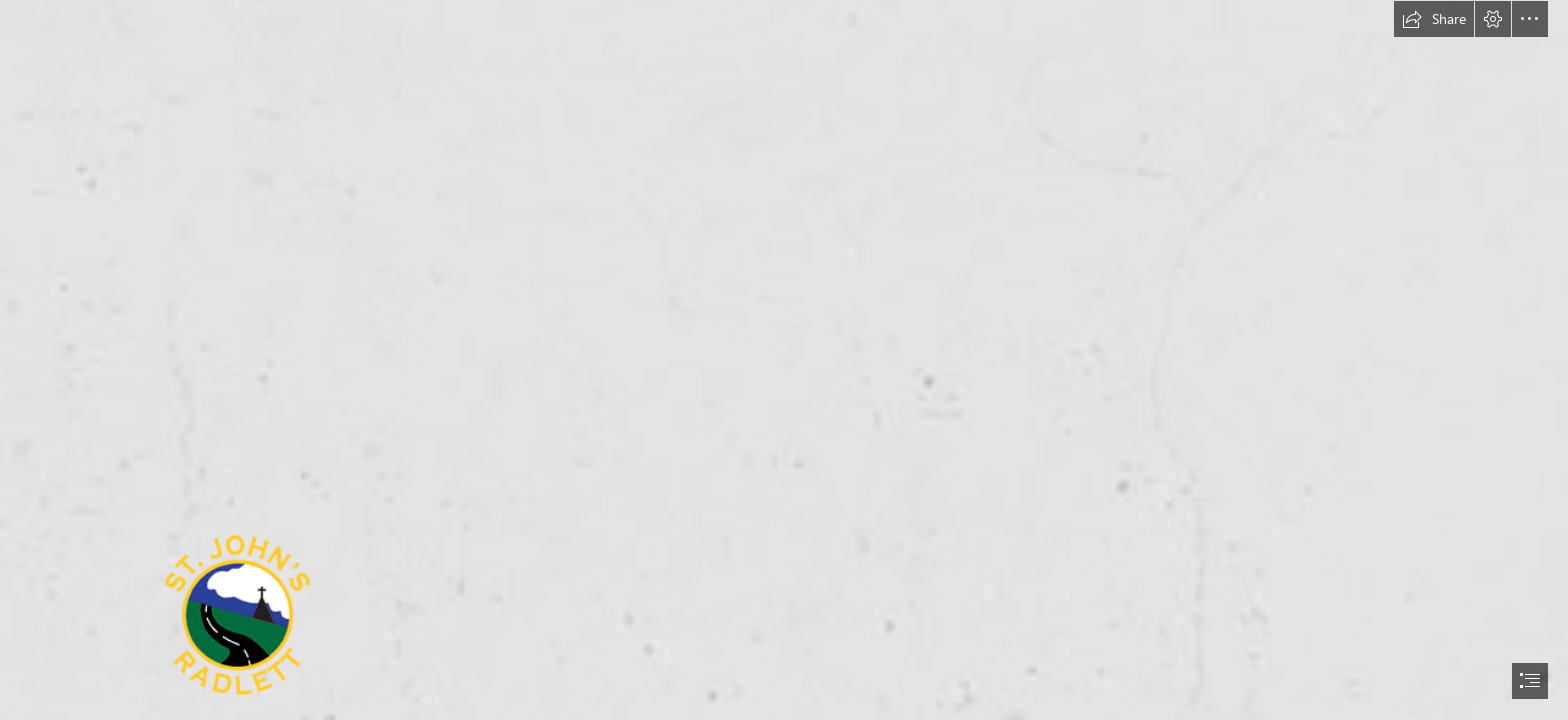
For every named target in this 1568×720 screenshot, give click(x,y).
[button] (1434, 19)
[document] (784, 360)
